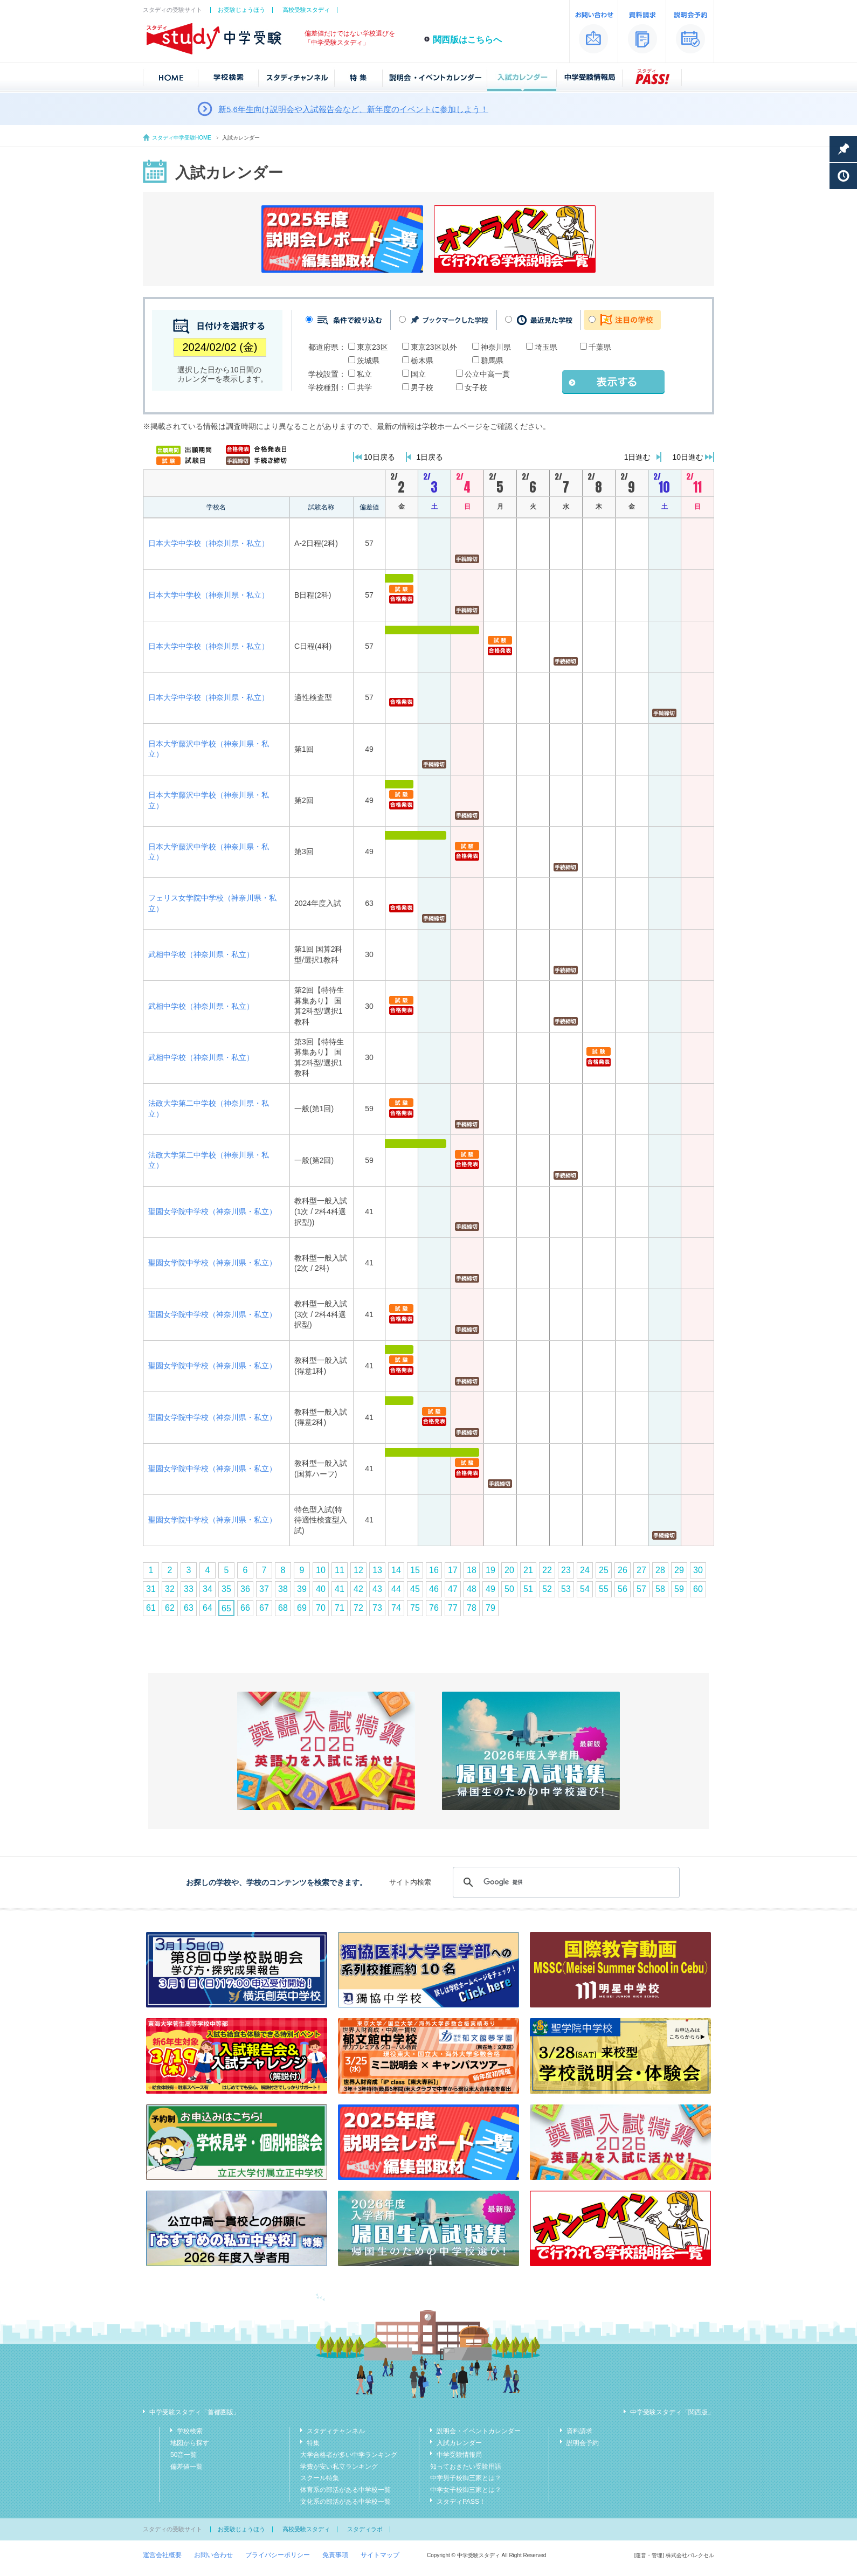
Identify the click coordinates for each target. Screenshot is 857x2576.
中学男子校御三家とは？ (465, 2478)
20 (509, 1570)
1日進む (637, 457)
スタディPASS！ (461, 2501)
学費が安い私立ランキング (339, 2466)
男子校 (422, 387)
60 (698, 1589)
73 (377, 1607)
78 (471, 1607)
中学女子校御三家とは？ (465, 2490)
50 (509, 1589)
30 (698, 1570)
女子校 (476, 387)
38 (283, 1589)
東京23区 (372, 347)
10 (321, 1570)
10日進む (687, 457)
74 (396, 1607)
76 (434, 1607)
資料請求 (579, 2431)
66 (245, 1607)
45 (415, 1589)
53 (566, 1589)
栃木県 (422, 360)
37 (264, 1589)
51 (528, 1589)
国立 (418, 374)
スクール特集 (319, 2478)
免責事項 (335, 2555)
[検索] (564, 1882)
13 (377, 1570)
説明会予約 (582, 2443)
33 (188, 1589)
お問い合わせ (213, 2555)
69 (302, 1607)
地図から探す (189, 2443)
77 (453, 1607)
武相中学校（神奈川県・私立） (201, 954)
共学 (364, 387)
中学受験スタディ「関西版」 (672, 2412)
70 (321, 1607)
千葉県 (600, 347)
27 (641, 1570)
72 (358, 1607)
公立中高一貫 (487, 374)
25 (604, 1570)
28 (660, 1570)
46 (434, 1589)
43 (377, 1589)
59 (679, 1589)
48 (471, 1589)
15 (415, 1570)
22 (547, 1570)
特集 (313, 2443)
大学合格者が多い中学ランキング (348, 2455)
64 (207, 1607)
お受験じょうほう (241, 9)
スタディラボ (365, 2529)
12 (358, 1570)
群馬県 (492, 360)
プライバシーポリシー (277, 2555)
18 (471, 1570)
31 (151, 1589)
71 (339, 1607)
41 (339, 1589)
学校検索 (190, 2431)
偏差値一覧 (186, 2466)
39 (302, 1589)
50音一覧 (183, 2455)
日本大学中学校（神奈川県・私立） (208, 543)
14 (396, 1570)
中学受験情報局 (459, 2455)
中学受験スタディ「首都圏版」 (194, 2412)
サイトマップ (380, 2555)
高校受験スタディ (306, 9)
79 (490, 1607)
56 (622, 1589)
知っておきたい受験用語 (465, 2466)
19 (490, 1570)
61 (151, 1607)
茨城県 (368, 360)
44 (396, 1589)
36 (245, 1589)
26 (622, 1570)
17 (453, 1570)
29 (679, 1570)
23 (566, 1570)
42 (358, 1589)
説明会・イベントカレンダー (479, 2431)
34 (207, 1589)
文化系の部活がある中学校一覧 (345, 2501)
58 (660, 1589)
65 (226, 1608)
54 (585, 1589)
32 (170, 1589)
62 (170, 1607)
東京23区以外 (434, 347)
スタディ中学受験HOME (181, 138)
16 (434, 1570)
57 (641, 1589)
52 (547, 1589)
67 (264, 1607)
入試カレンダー (459, 2443)
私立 (364, 374)
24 (585, 1570)
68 (283, 1607)
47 (453, 1589)
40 (321, 1589)
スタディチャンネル (336, 2431)
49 (490, 1589)
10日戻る (379, 457)
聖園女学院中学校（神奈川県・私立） (212, 1211)
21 (528, 1570)
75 (415, 1607)
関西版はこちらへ (467, 39)
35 (226, 1589)
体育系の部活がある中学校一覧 (345, 2490)
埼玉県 (546, 347)
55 (604, 1589)
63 (188, 1607)
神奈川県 (496, 347)
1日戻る (430, 457)
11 (339, 1570)
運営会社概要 (162, 2555)
